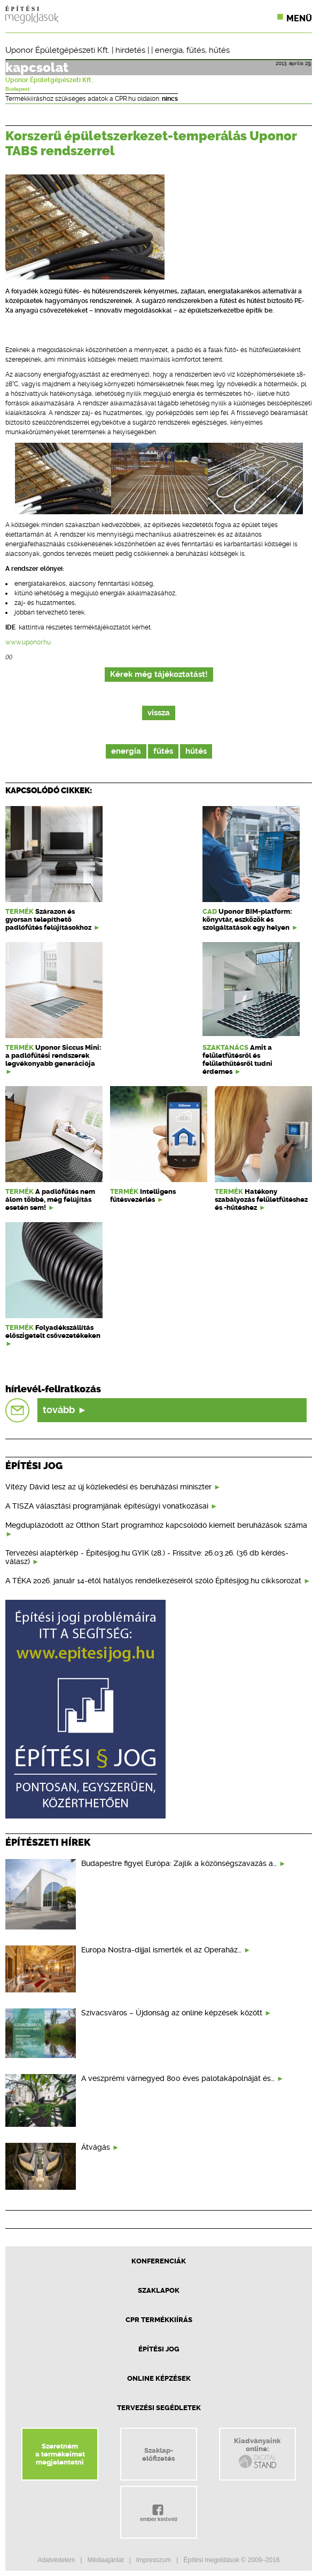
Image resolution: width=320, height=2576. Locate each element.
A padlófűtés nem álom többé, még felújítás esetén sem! (50, 1199)
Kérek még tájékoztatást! (159, 674)
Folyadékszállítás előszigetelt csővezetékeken (52, 1331)
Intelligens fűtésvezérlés (143, 1195)
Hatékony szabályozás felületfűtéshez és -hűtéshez (261, 1199)
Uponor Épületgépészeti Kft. (57, 50)
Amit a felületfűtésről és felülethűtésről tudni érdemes (237, 1059)
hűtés (219, 50)
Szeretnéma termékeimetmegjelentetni (60, 2454)
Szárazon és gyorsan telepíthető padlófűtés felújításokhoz (48, 919)
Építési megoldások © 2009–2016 (231, 2560)
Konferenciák (158, 2261)
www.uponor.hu (28, 642)
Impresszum (153, 2560)
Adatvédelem (56, 2560)
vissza (158, 712)
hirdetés (130, 50)
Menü (299, 18)
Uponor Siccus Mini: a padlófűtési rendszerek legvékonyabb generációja (53, 1055)
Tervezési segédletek (159, 2408)
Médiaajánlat (106, 2560)
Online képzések (159, 2378)
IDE (10, 627)
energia (169, 50)
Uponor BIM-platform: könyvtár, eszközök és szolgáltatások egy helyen (247, 919)
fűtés (195, 50)
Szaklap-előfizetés (158, 2454)
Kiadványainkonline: (257, 2453)
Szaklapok (158, 2290)
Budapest (17, 89)
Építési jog (158, 2349)
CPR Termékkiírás (159, 2320)
